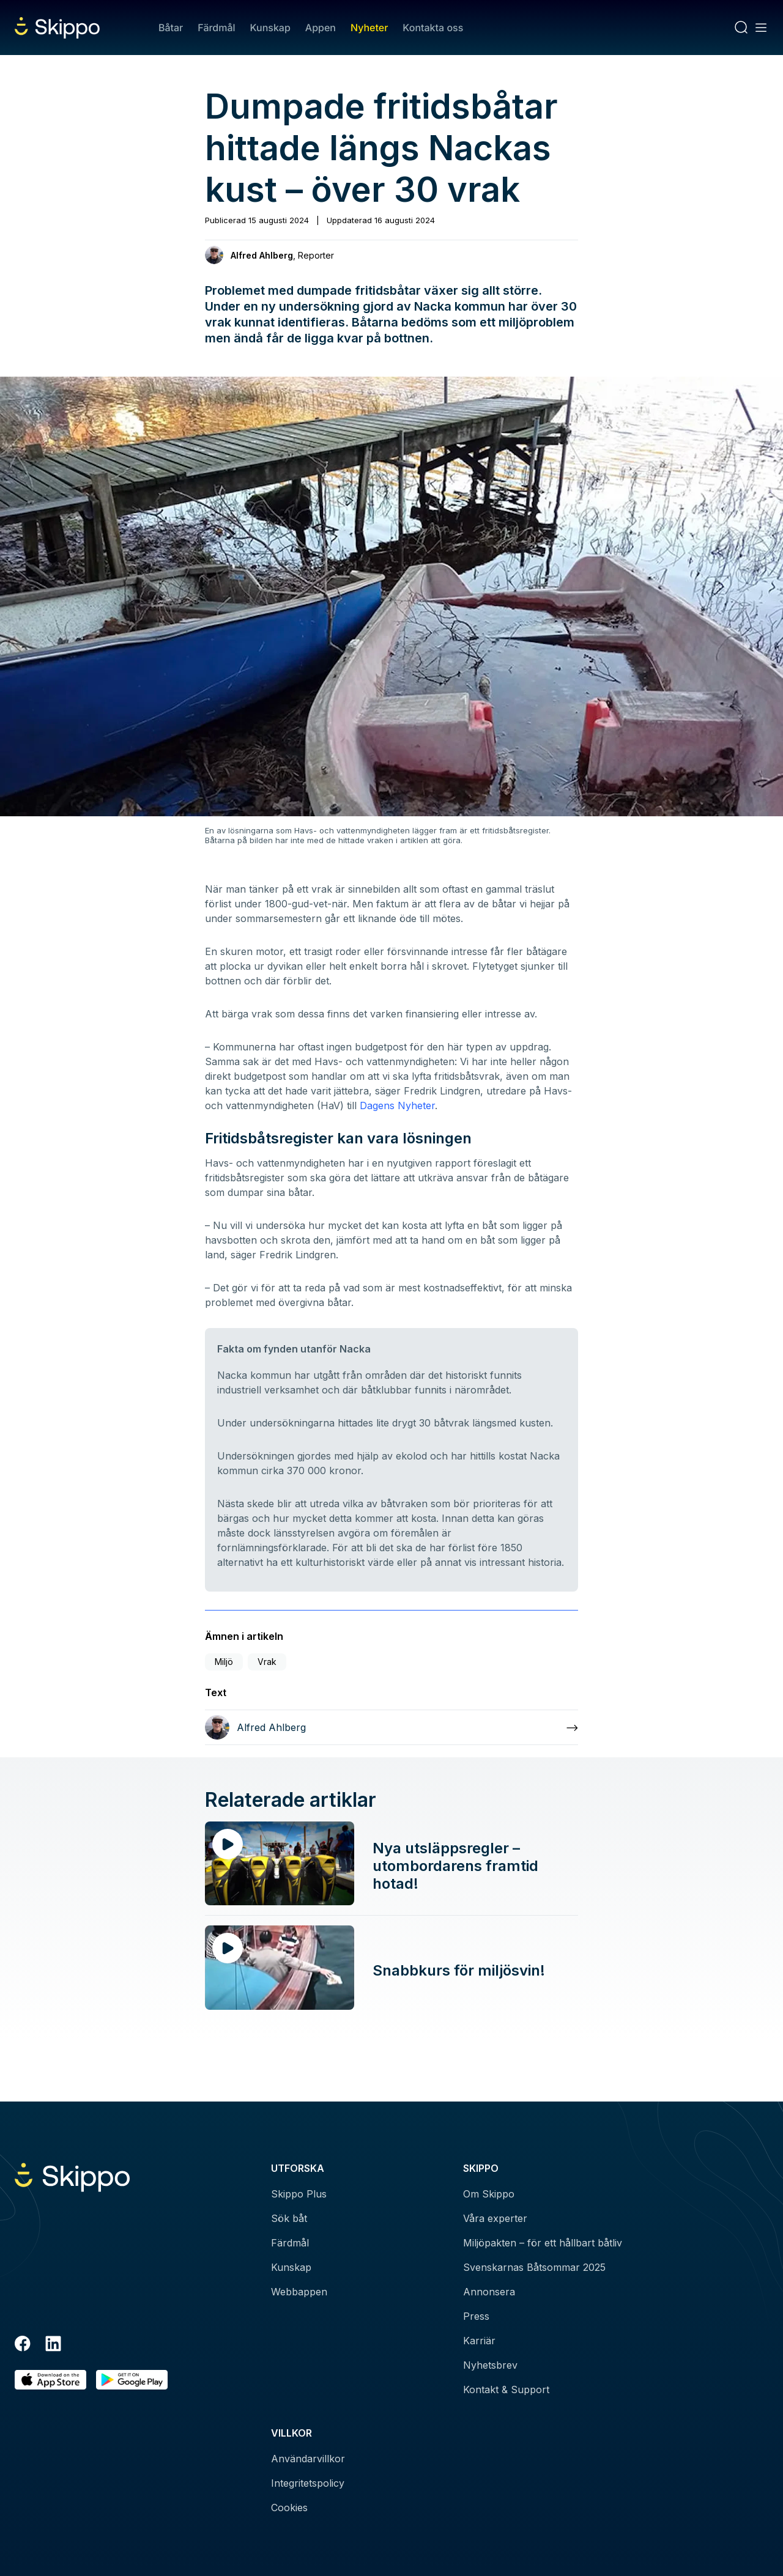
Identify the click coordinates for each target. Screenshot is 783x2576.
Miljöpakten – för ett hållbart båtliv (542, 2243)
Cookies (289, 2507)
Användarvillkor (308, 2458)
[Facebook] (23, 2345)
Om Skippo (488, 2194)
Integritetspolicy (307, 2483)
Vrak (267, 1661)
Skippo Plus (299, 2194)
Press (476, 2316)
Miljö (224, 1661)
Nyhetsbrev (490, 2365)
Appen (320, 27)
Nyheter (369, 27)
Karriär (479, 2340)
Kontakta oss (433, 27)
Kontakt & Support (506, 2389)
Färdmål (216, 27)
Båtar (170, 27)
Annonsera (489, 2292)
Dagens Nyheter (397, 1105)
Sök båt (289, 2218)
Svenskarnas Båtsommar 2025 (534, 2267)
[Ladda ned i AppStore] (50, 2380)
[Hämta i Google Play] (132, 2380)
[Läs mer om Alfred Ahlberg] (391, 1727)
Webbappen (299, 2292)
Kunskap (270, 27)
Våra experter (495, 2218)
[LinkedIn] (53, 2345)
